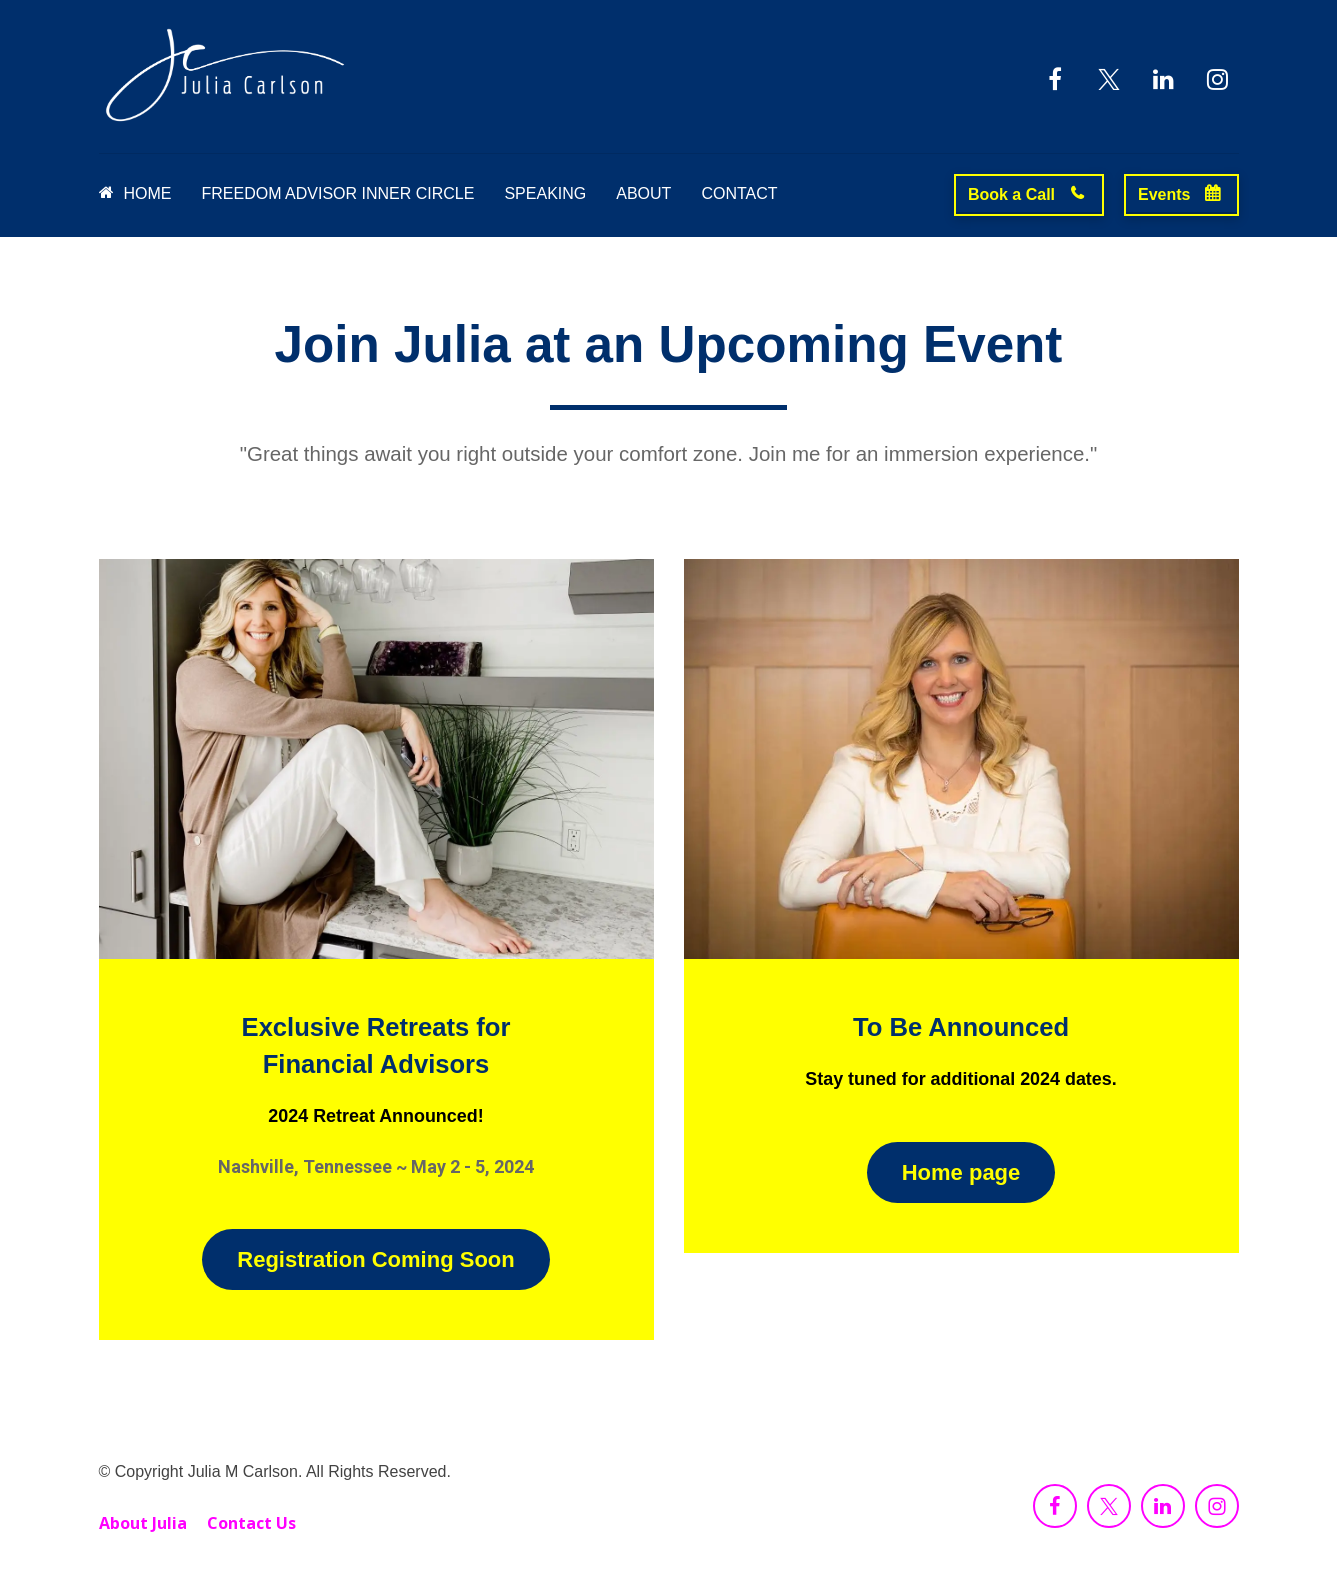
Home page (961, 1172)
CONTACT (739, 193)
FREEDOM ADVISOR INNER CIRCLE (338, 193)
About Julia (143, 1524)
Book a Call (1026, 194)
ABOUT (643, 193)
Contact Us (251, 1524)
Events (1178, 194)
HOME (135, 193)
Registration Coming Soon (375, 1259)
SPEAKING (545, 193)
